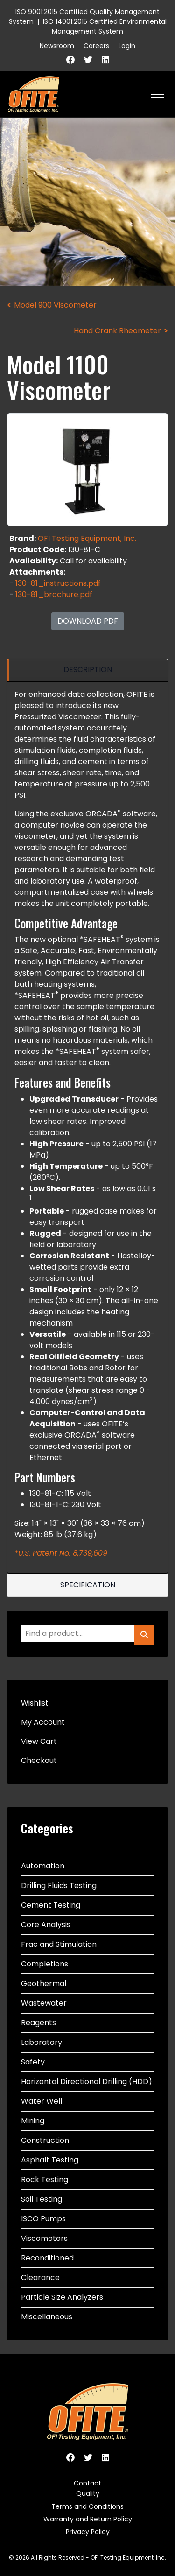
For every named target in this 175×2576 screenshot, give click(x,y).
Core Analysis (45, 1924)
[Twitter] (88, 60)
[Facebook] (70, 60)
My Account (43, 1722)
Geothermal (43, 1983)
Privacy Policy (88, 2531)
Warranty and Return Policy (87, 2519)
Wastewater (44, 2003)
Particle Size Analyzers (62, 2297)
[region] (87, 670)
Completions (44, 1963)
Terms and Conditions (87, 2506)
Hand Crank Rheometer (117, 330)
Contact (87, 2483)
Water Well (41, 2101)
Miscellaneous (46, 2316)
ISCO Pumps (43, 2218)
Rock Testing (44, 2179)
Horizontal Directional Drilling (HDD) (86, 2081)
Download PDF (87, 621)
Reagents (38, 2022)
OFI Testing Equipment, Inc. (87, 538)
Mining (32, 2120)
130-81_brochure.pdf (53, 594)
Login (127, 45)
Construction (45, 2140)
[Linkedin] (105, 60)
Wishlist (35, 1703)
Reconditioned (47, 2258)
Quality (87, 2493)
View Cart (39, 1741)
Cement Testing (50, 1905)
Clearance (40, 2277)
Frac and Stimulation (59, 1944)
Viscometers (44, 2238)
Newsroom (57, 45)
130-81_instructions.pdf (58, 583)
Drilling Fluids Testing (59, 1885)
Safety (33, 2062)
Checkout (39, 1760)
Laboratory (41, 2042)
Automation (42, 1865)
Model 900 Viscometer (55, 305)
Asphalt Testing (49, 2160)
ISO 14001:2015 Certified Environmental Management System (105, 26)
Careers (96, 45)
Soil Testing (41, 2199)
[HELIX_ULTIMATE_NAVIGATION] (157, 94)
